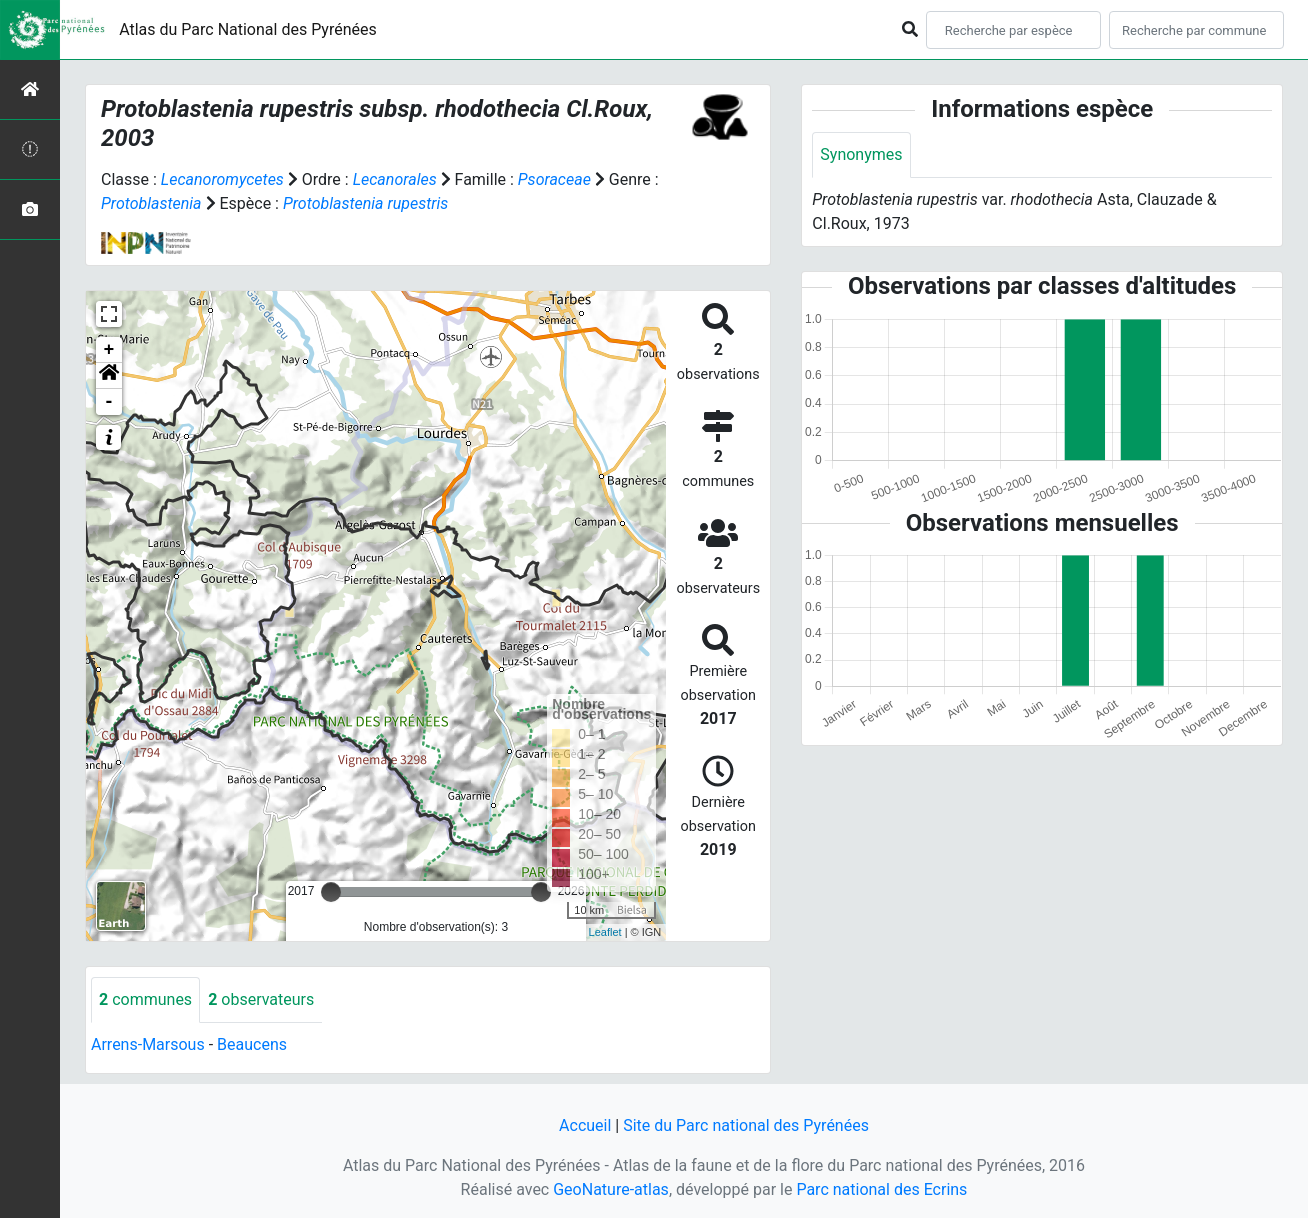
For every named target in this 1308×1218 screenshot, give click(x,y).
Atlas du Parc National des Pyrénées (248, 29)
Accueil (585, 1125)
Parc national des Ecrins (881, 1189)
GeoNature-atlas (611, 1189)
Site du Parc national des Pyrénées (746, 1125)
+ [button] (109, 350)
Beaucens (252, 1044)
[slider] (331, 892)
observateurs (261, 999)
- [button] (109, 402)
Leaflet (605, 932)
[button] (109, 376)
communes (145, 999)
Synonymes (861, 154)
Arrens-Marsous (148, 1044)
